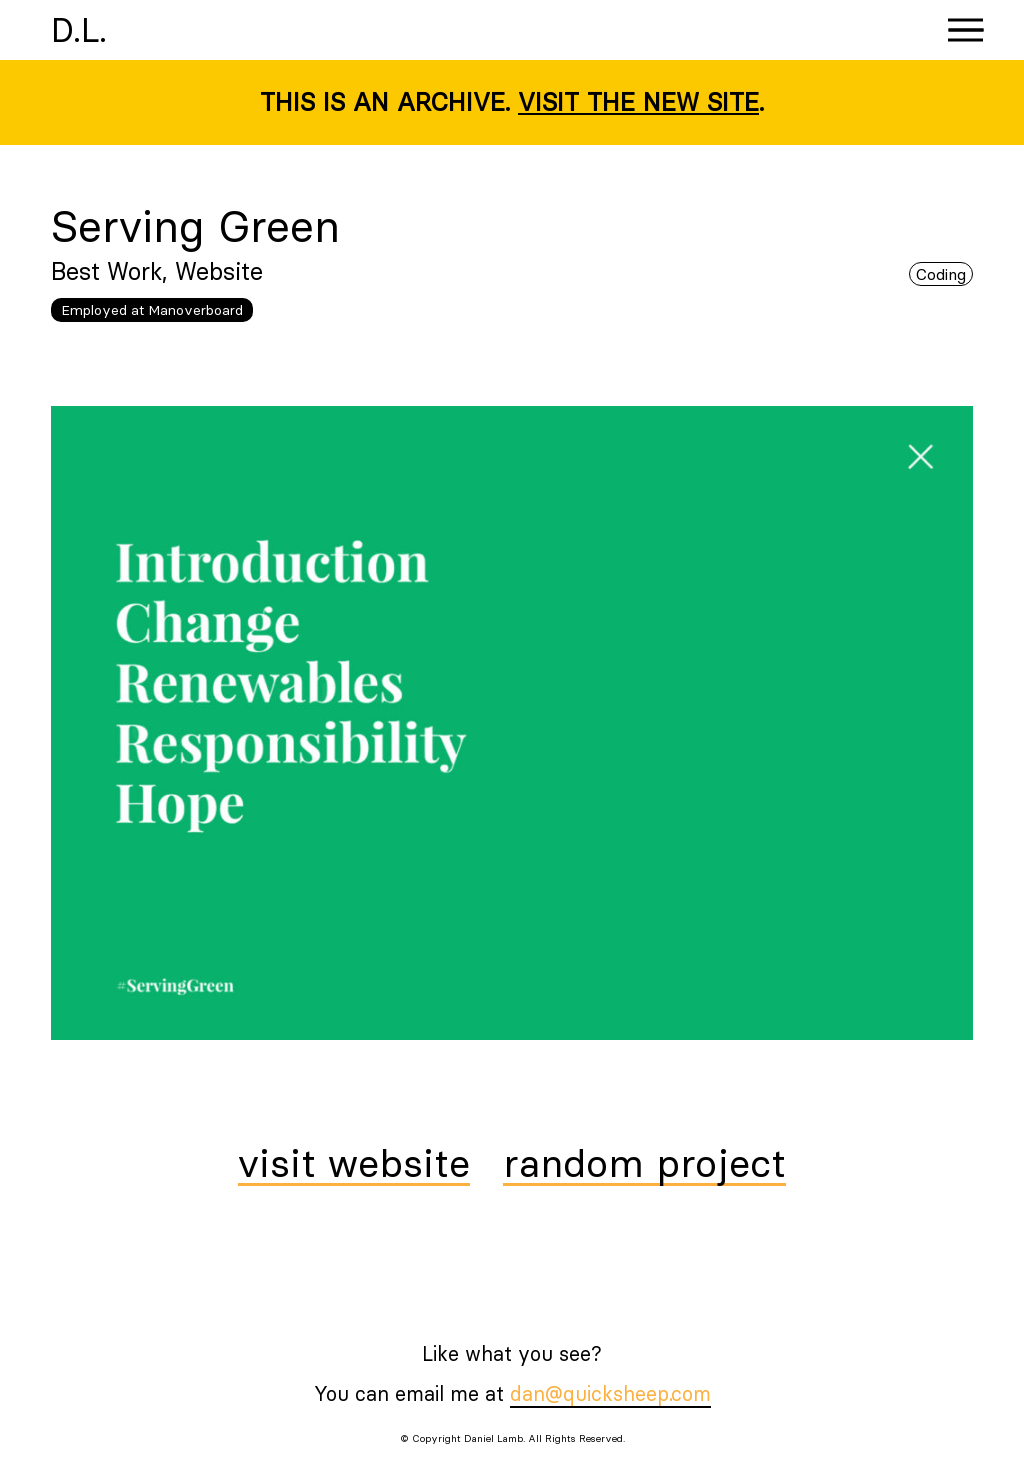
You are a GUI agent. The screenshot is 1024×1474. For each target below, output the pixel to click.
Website (219, 271)
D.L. (79, 30)
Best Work (106, 271)
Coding (941, 274)
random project (644, 1165)
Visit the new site (638, 102)
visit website (354, 1165)
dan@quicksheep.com (610, 1393)
